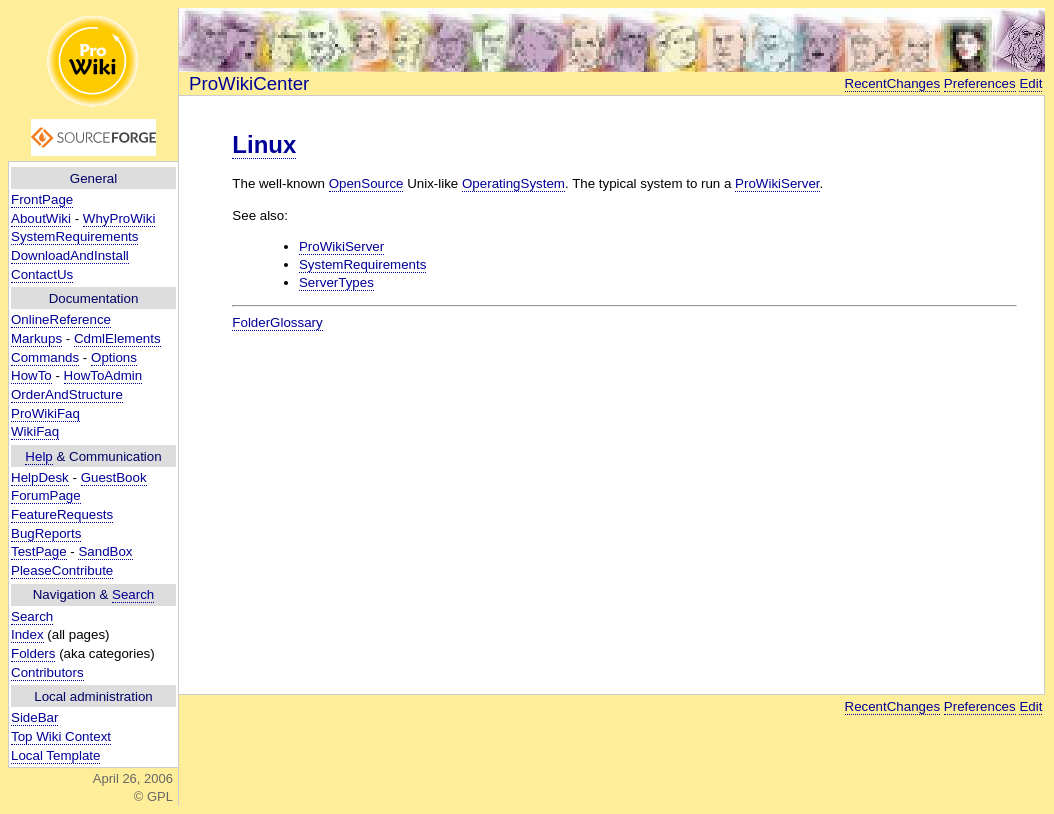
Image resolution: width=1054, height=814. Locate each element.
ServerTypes (336, 282)
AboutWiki (41, 218)
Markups (36, 338)
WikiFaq (35, 431)
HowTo (31, 375)
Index (27, 634)
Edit (1030, 83)
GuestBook (114, 477)
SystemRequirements (74, 236)
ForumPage (46, 495)
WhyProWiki (119, 218)
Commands (45, 357)
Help (38, 456)
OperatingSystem (513, 183)
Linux (264, 144)
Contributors (47, 672)
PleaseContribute (62, 570)
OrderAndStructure (67, 394)
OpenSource (366, 183)
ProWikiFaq (45, 413)
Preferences (980, 83)
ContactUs (42, 274)
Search (133, 594)
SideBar (34, 717)
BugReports (46, 533)
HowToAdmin (103, 375)
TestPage (39, 551)
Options (114, 357)
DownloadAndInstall (70, 255)
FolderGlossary (277, 322)
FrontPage (42, 199)
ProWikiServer (777, 183)
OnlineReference (61, 319)
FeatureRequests (62, 514)
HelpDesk (40, 477)
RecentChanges (893, 83)
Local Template (55, 755)
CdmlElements (117, 338)
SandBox (105, 551)
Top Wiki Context (61, 736)
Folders (33, 653)
